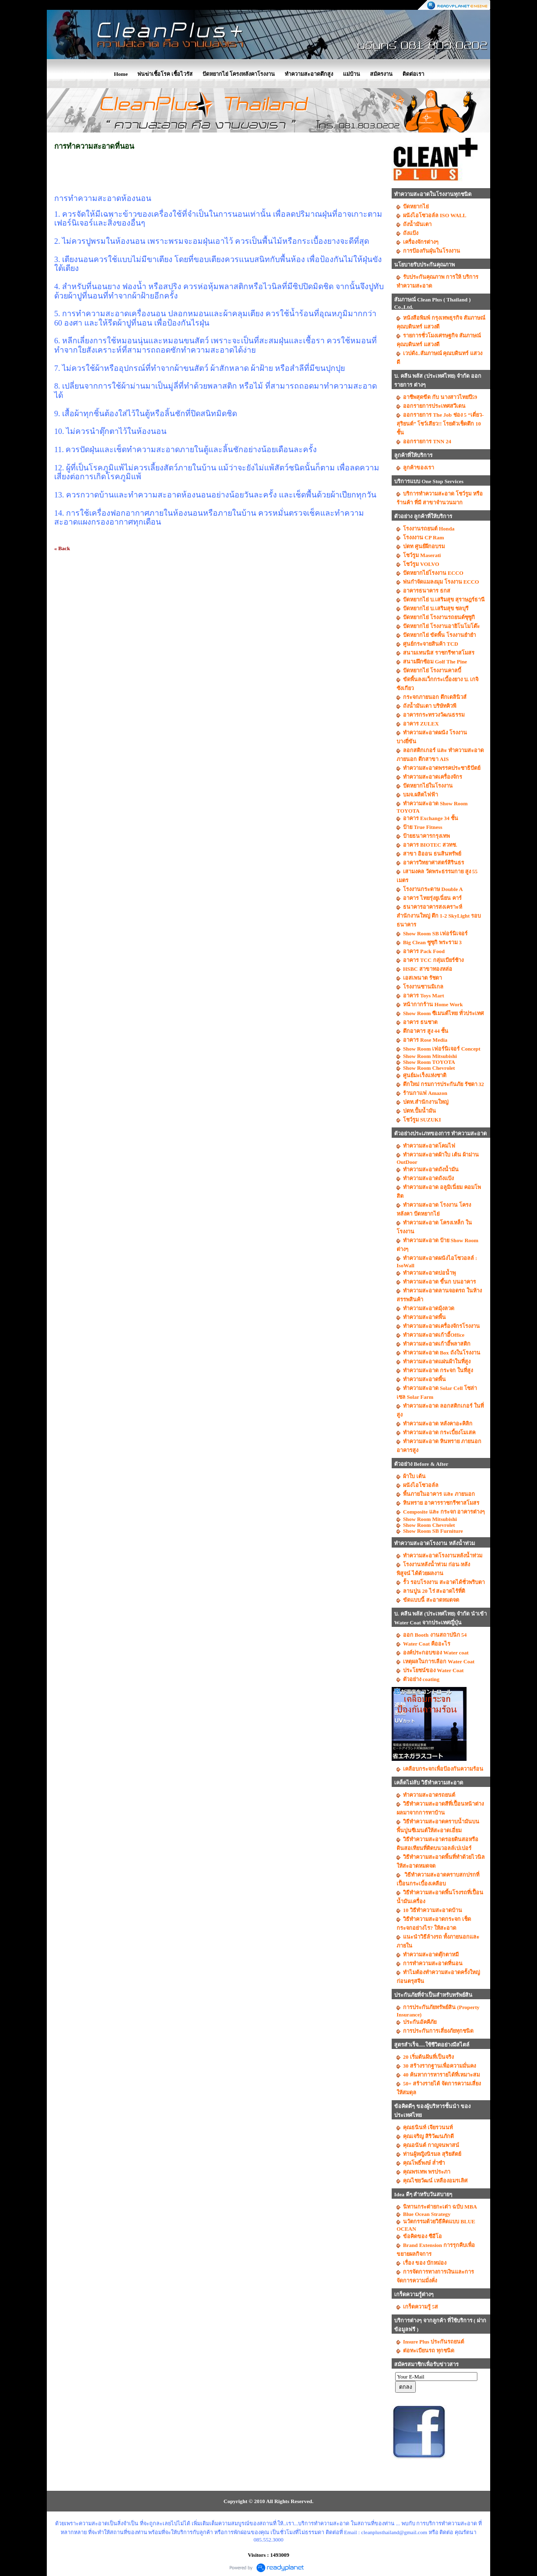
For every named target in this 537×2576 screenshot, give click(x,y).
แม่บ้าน (351, 74)
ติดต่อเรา (413, 74)
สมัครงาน (381, 74)
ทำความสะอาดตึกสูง (309, 74)
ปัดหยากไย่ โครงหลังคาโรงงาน (238, 74)
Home (121, 74)
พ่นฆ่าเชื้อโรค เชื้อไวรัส (165, 74)
